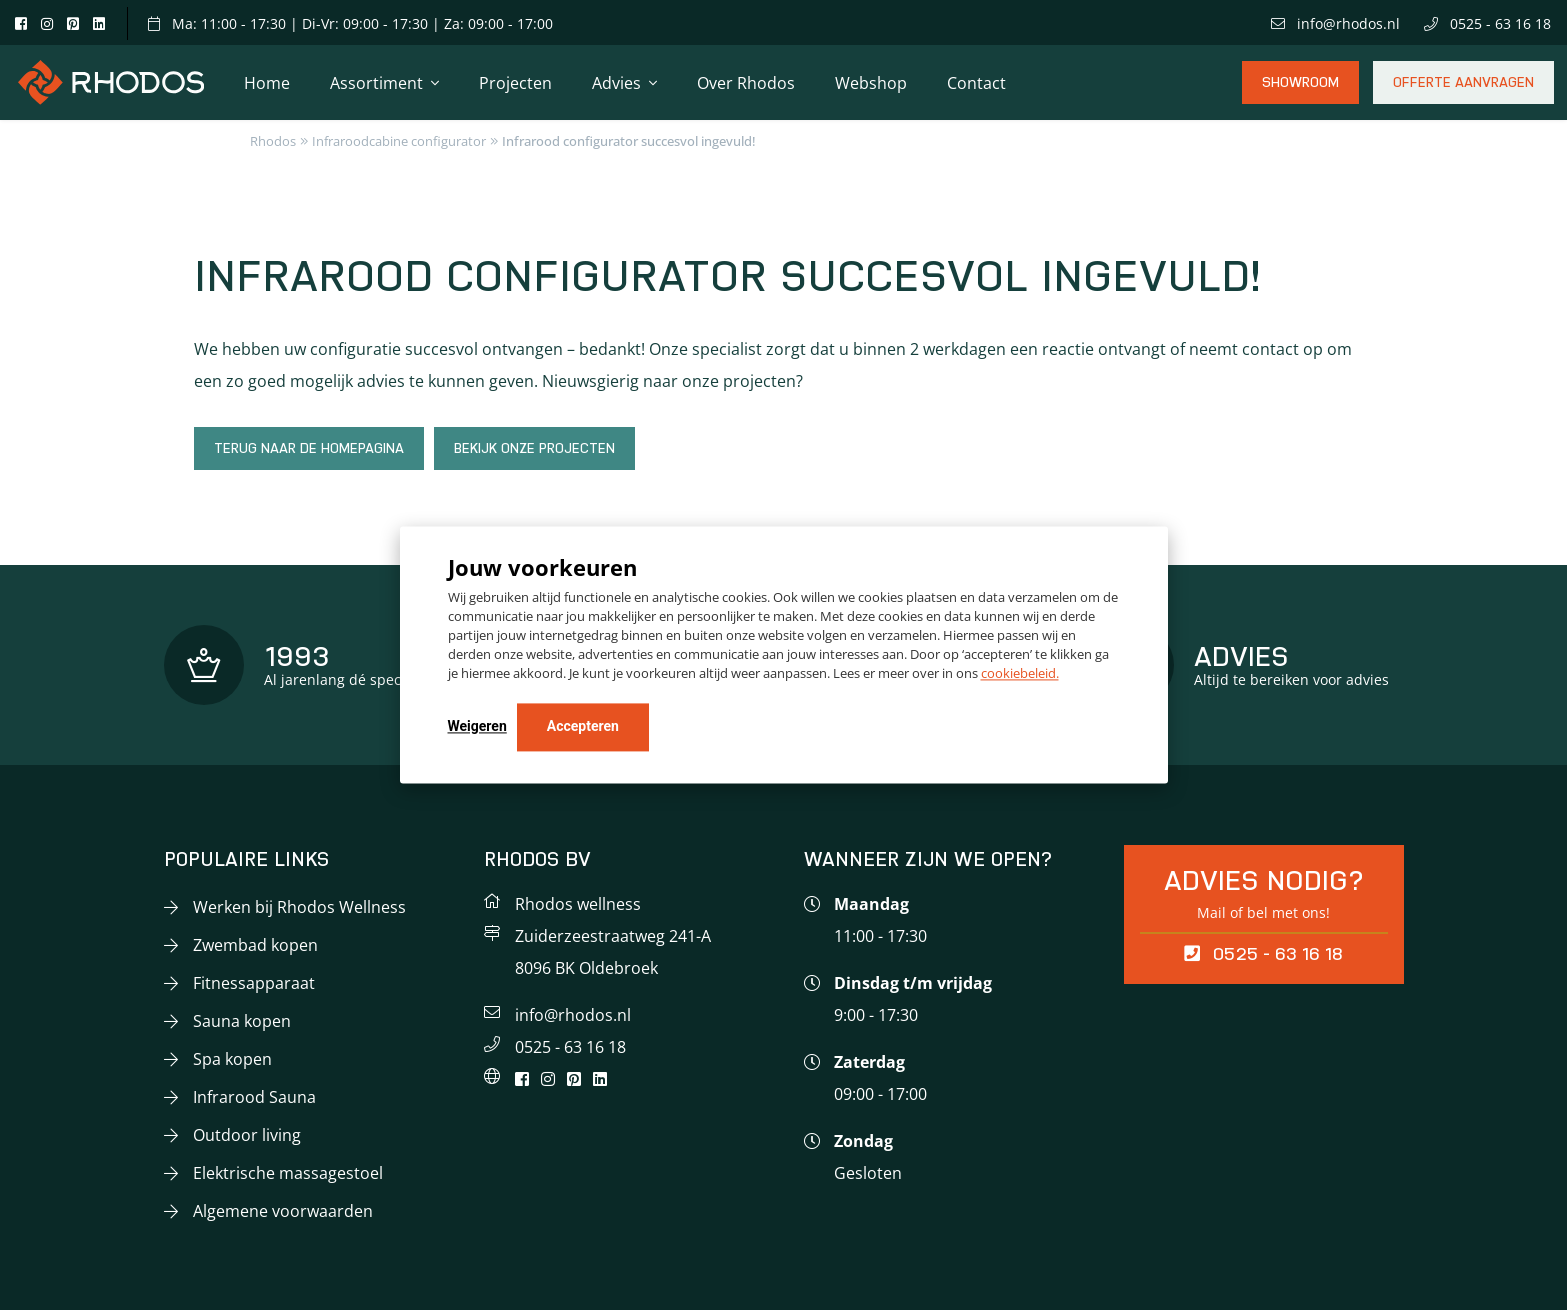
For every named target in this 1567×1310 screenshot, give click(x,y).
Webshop (871, 83)
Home (267, 83)
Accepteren (583, 727)
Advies (616, 83)
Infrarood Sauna (254, 1097)
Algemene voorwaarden (283, 1211)
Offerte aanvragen (1463, 89)
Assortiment (376, 83)
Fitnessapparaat (254, 983)
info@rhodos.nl (1335, 23)
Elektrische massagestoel (288, 1173)
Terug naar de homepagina (309, 448)
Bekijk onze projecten (534, 448)
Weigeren (477, 727)
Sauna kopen (242, 1021)
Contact (976, 83)
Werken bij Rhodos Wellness (299, 907)
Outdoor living (247, 1135)
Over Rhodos (746, 83)
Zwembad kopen (255, 945)
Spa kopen (232, 1059)
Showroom (1300, 89)
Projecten (515, 83)
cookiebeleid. (1020, 674)
